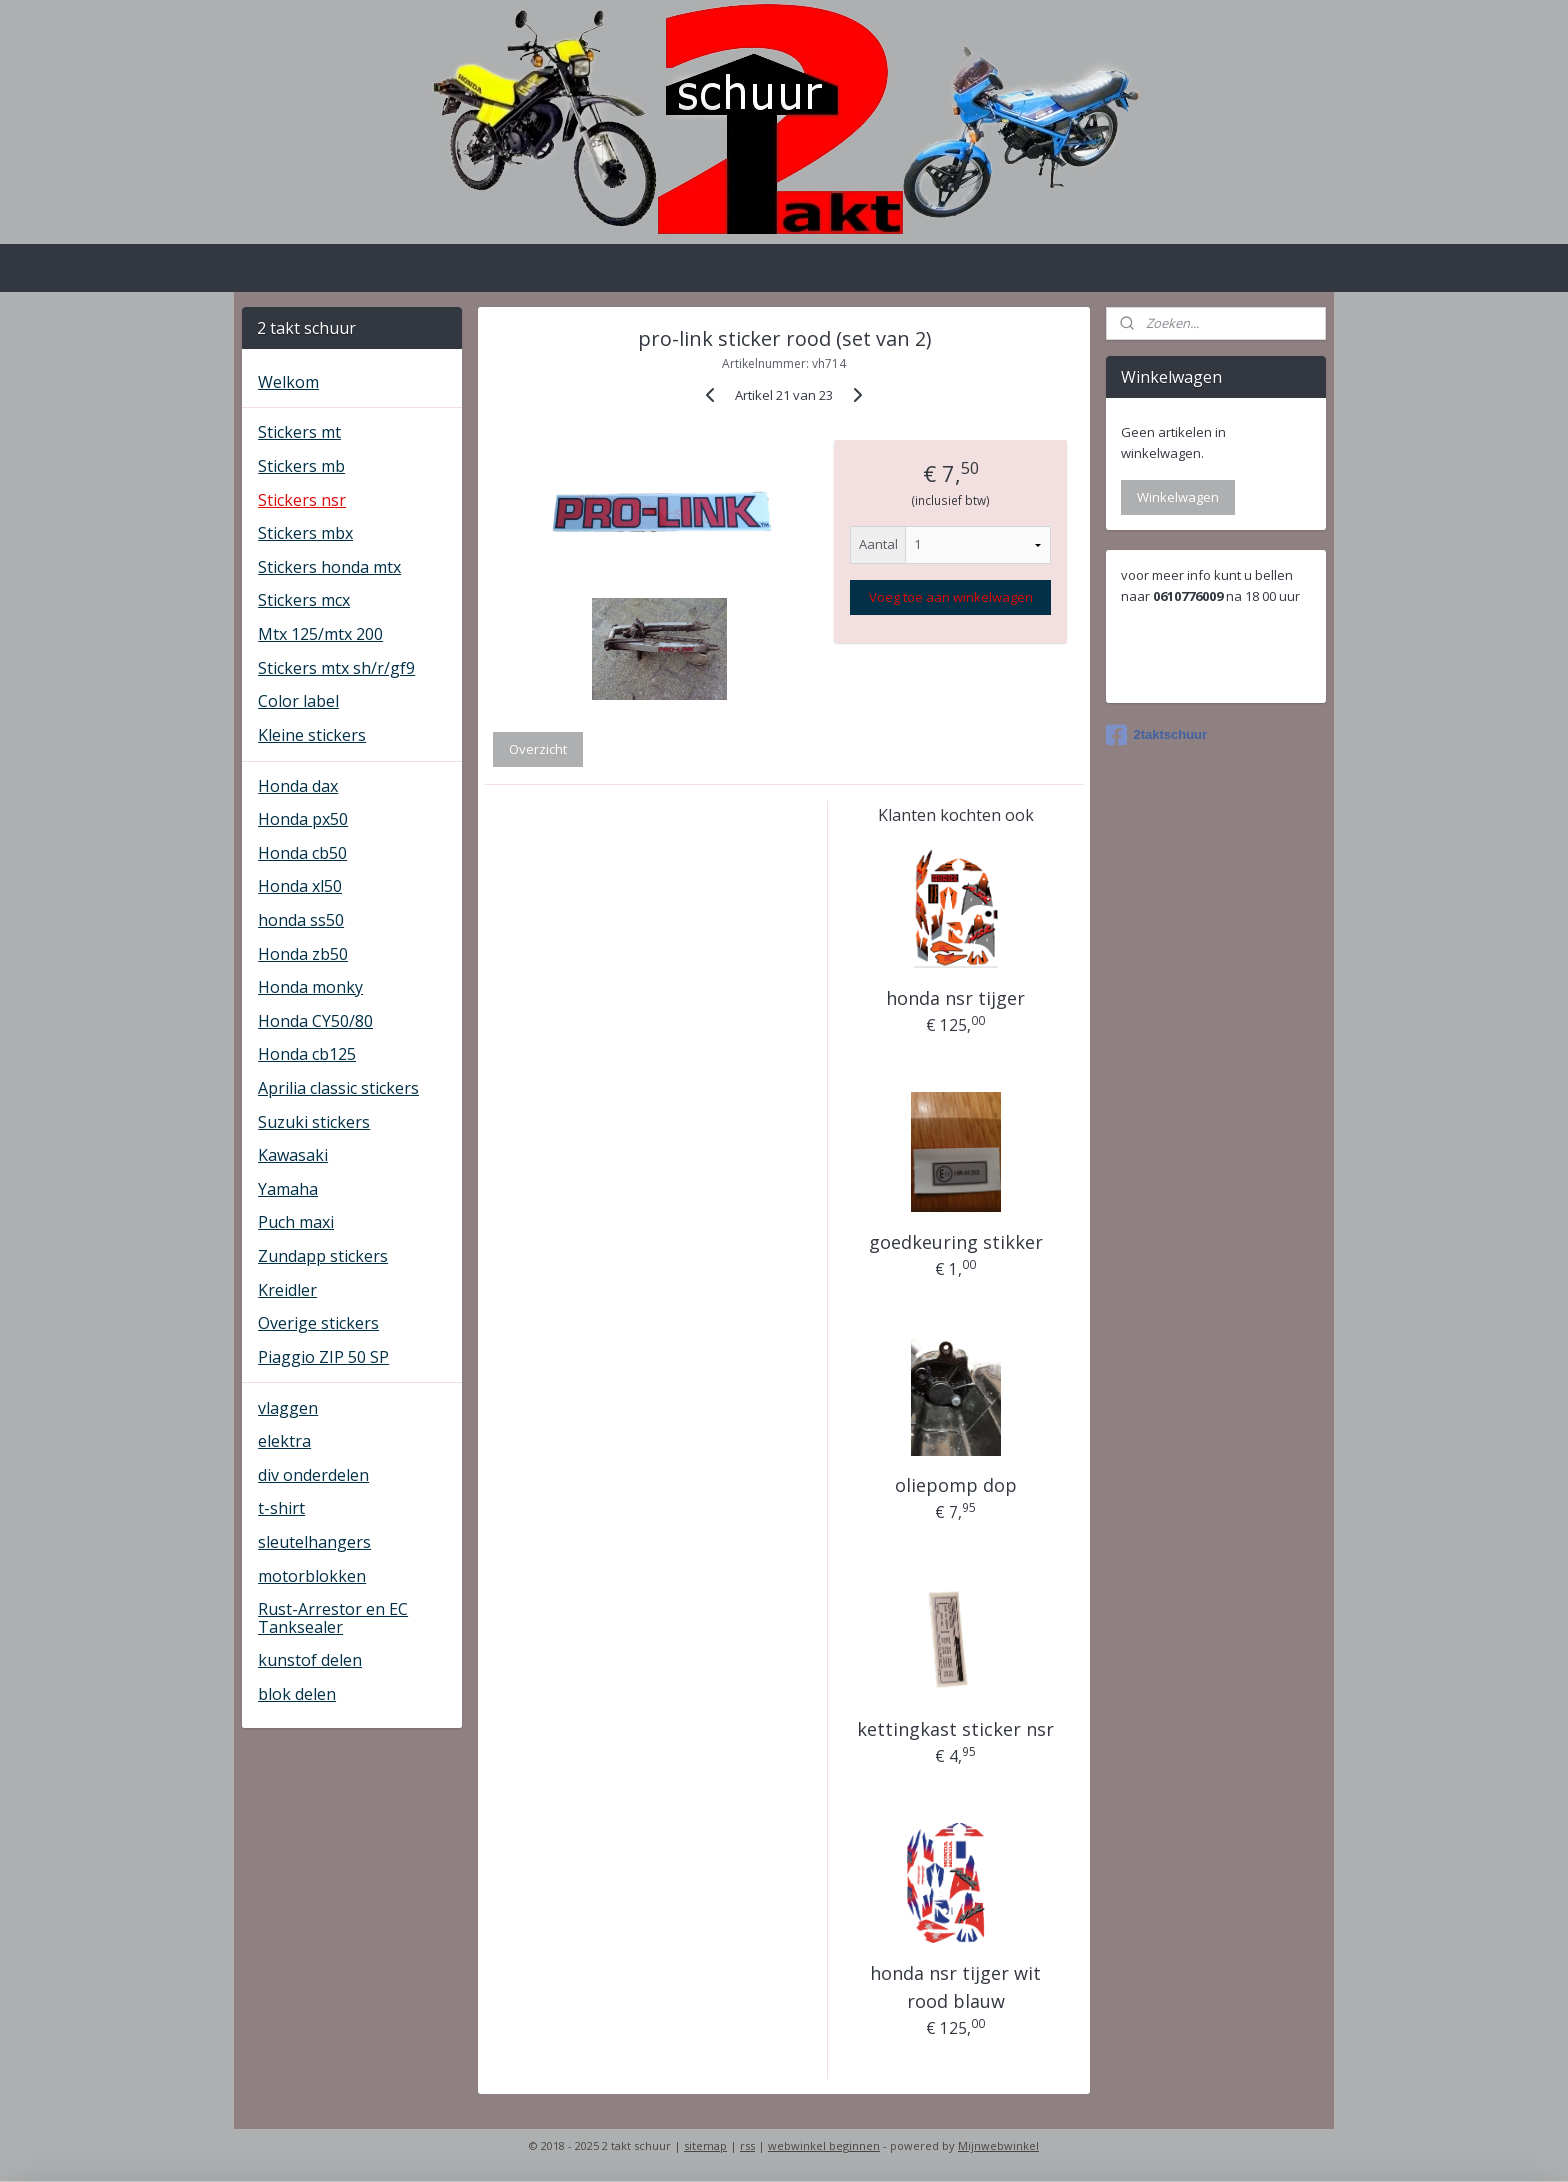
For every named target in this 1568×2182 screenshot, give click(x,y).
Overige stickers (318, 1323)
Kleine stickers (312, 735)
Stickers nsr (302, 500)
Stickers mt (299, 432)
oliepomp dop (956, 1485)
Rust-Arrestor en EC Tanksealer (333, 1618)
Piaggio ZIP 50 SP (323, 1357)
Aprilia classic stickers (338, 1088)
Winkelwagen (1178, 497)
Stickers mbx (305, 533)
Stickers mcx (304, 600)
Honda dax (298, 786)
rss (747, 2145)
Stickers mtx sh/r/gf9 (336, 668)
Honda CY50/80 (315, 1021)
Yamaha (288, 1189)
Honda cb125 (307, 1054)
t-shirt (281, 1508)
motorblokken (312, 1576)
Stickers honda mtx (329, 567)
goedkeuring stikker (956, 1242)
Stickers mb (301, 466)
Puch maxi (296, 1222)
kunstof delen (310, 1660)
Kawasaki (293, 1155)
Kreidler (287, 1290)
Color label (298, 701)
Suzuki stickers (314, 1122)
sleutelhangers (314, 1542)
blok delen (297, 1694)
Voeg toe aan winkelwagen (950, 597)
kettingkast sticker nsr (955, 1729)
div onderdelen (313, 1475)
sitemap (705, 2145)
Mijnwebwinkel (998, 2145)
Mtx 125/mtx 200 (320, 634)
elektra (284, 1441)
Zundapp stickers (323, 1256)
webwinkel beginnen (824, 2145)
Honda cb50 (302, 853)
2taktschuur (1156, 735)
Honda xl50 (300, 886)
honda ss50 (301, 920)
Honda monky (310, 987)
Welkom (288, 382)
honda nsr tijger (955, 998)
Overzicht (538, 749)
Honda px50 (303, 819)
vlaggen (288, 1408)
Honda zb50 (303, 954)
